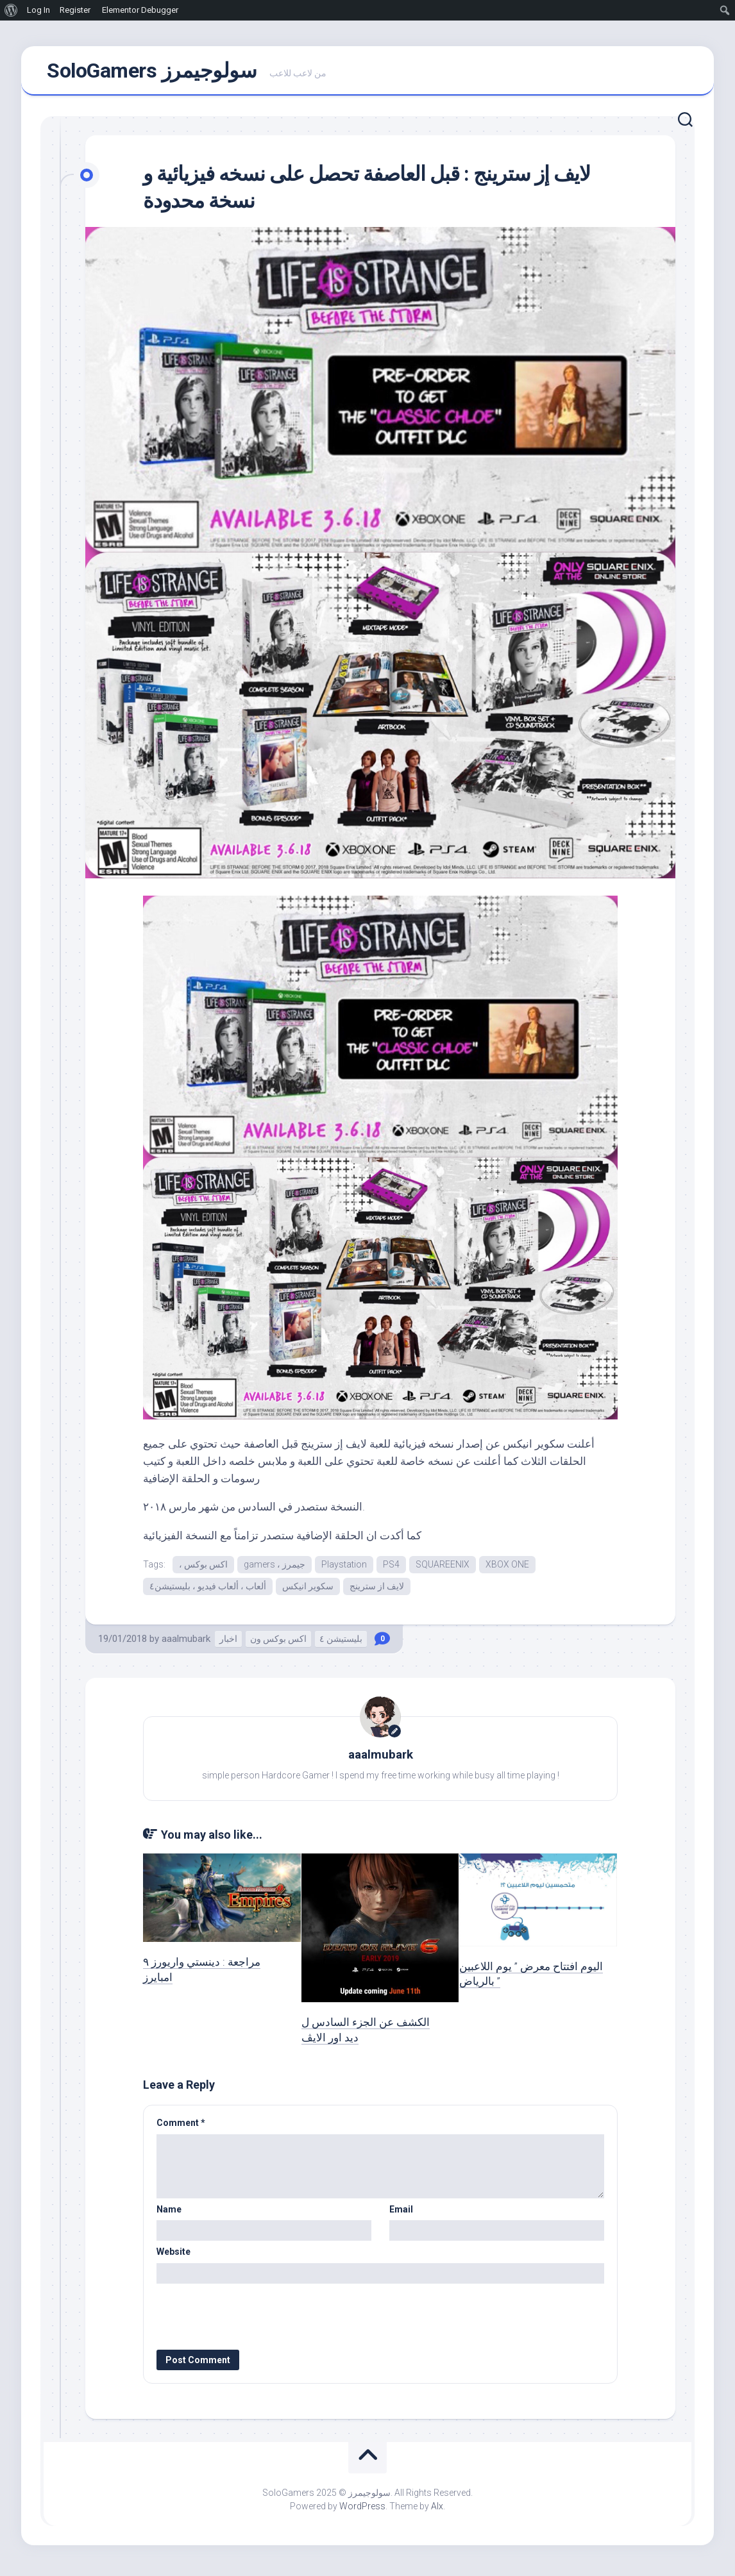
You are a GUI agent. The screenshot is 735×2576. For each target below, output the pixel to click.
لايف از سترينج (377, 1590)
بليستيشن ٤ (340, 1644)
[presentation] (243, 2316)
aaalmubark (186, 1644)
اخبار (228, 1644)
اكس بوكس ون (278, 1644)
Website (173, 2256)
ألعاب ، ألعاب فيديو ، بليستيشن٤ (207, 1590)
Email (401, 2214)
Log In (38, 10)
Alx (437, 2510)
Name (169, 2214)
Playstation (344, 1568)
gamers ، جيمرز (274, 1568)
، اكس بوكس (203, 1568)
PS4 (391, 1568)
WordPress (362, 2510)
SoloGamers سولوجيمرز (152, 72)
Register (75, 10)
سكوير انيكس (308, 1590)
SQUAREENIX (442, 1568)
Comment (180, 2127)
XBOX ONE (507, 1568)
